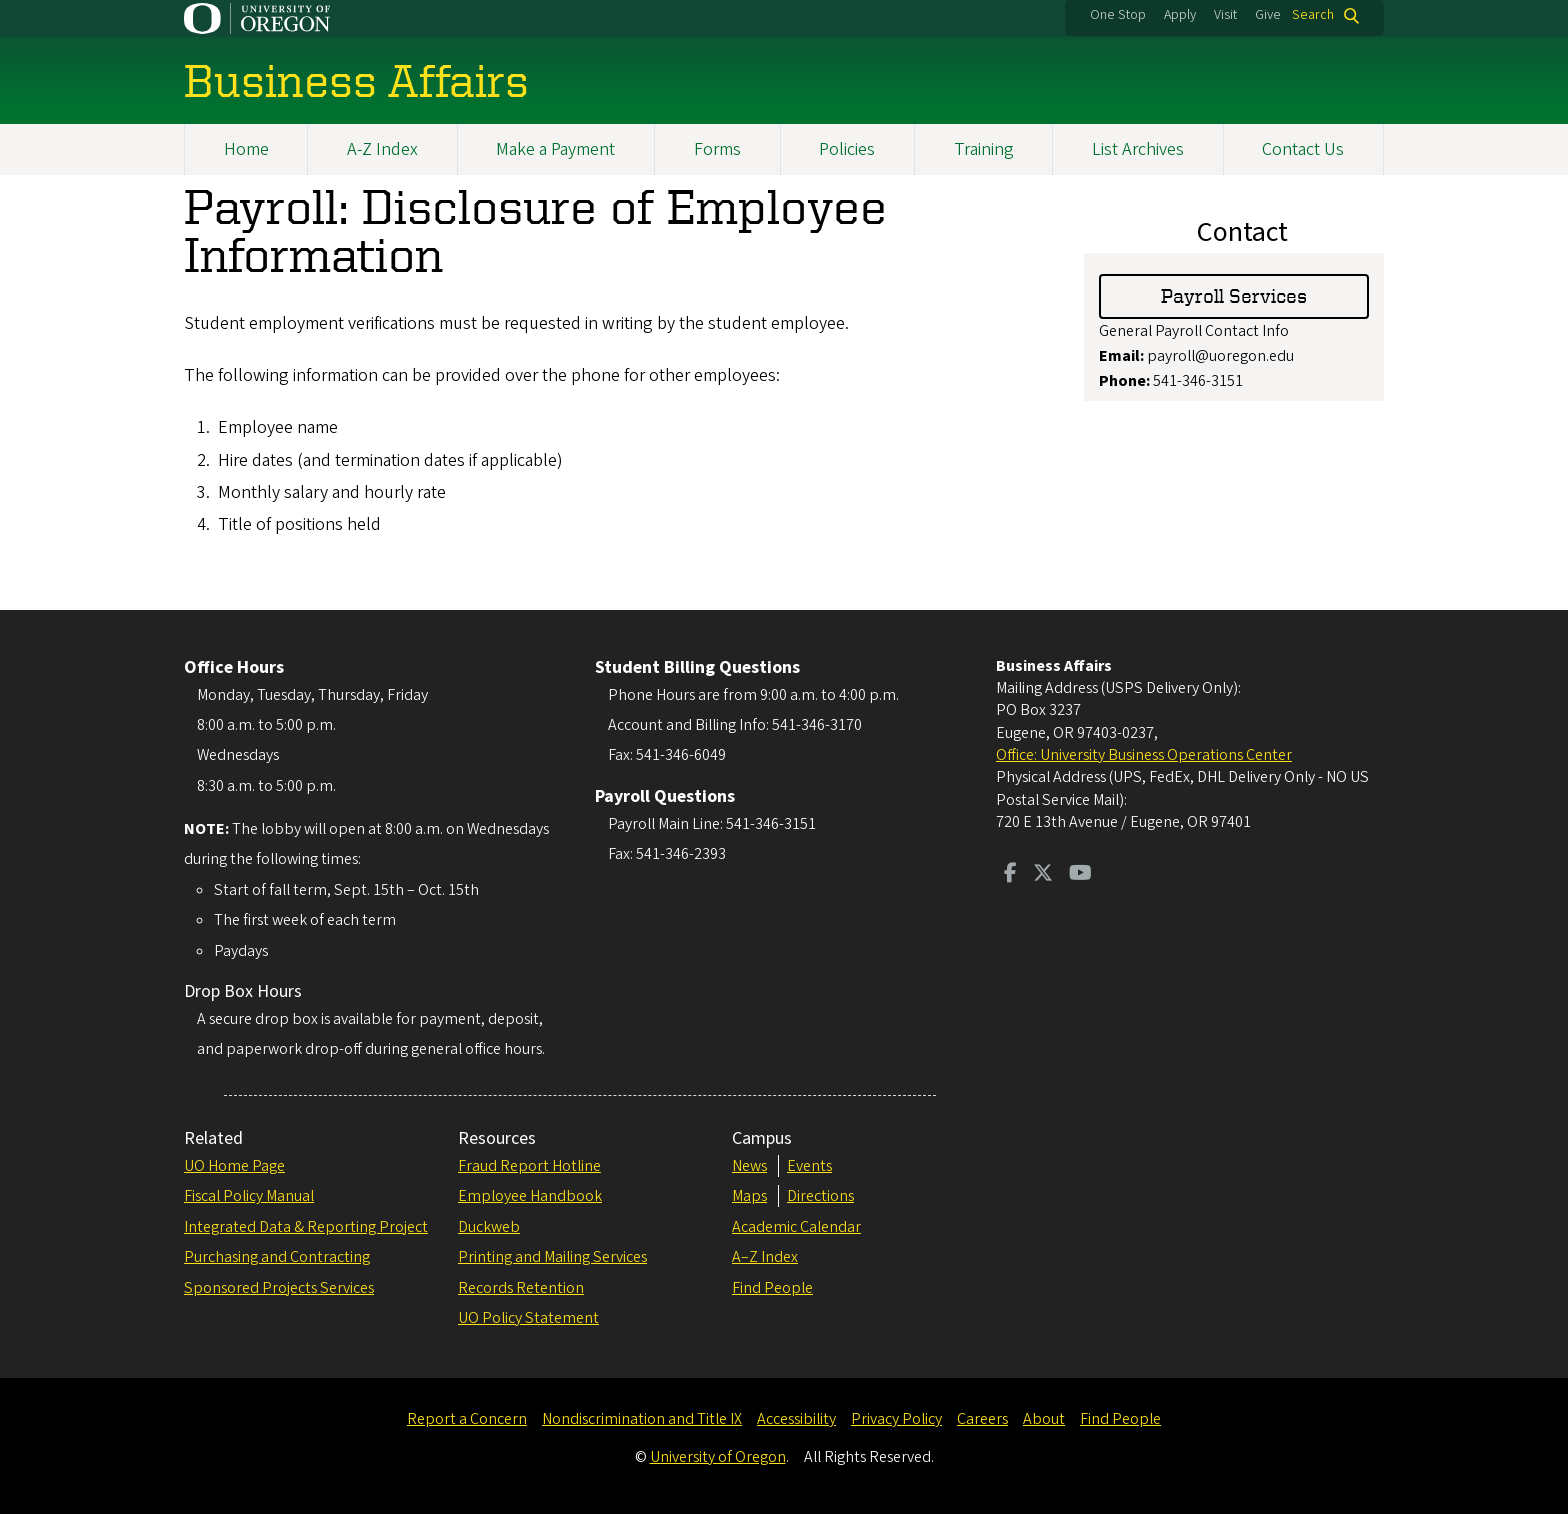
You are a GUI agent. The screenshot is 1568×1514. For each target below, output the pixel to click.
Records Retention (521, 1288)
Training (984, 149)
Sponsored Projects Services (279, 1288)
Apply (1180, 15)
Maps (749, 1196)
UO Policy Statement (528, 1318)
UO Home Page (234, 1166)
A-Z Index (382, 149)
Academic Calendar (796, 1227)
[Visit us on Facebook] (1010, 875)
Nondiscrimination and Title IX (642, 1419)
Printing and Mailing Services (552, 1257)
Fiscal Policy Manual (249, 1196)
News (749, 1166)
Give (1268, 15)
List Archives (1138, 149)
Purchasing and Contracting (277, 1257)
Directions (820, 1196)
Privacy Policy (896, 1419)
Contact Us (1303, 149)
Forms (717, 149)
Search (1313, 15)
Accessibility (796, 1419)
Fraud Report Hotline (529, 1166)
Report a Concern (467, 1419)
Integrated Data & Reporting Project (306, 1227)
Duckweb (489, 1227)
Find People (772, 1288)
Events (809, 1166)
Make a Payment (555, 149)
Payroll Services (1234, 295)
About (1044, 1419)
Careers (982, 1419)
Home (246, 149)
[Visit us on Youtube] (1080, 875)
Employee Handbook (530, 1196)
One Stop (1118, 15)
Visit (1225, 15)
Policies (847, 149)
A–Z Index (765, 1257)
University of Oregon (718, 1457)
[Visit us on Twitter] (1043, 875)
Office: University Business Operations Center (1144, 755)
